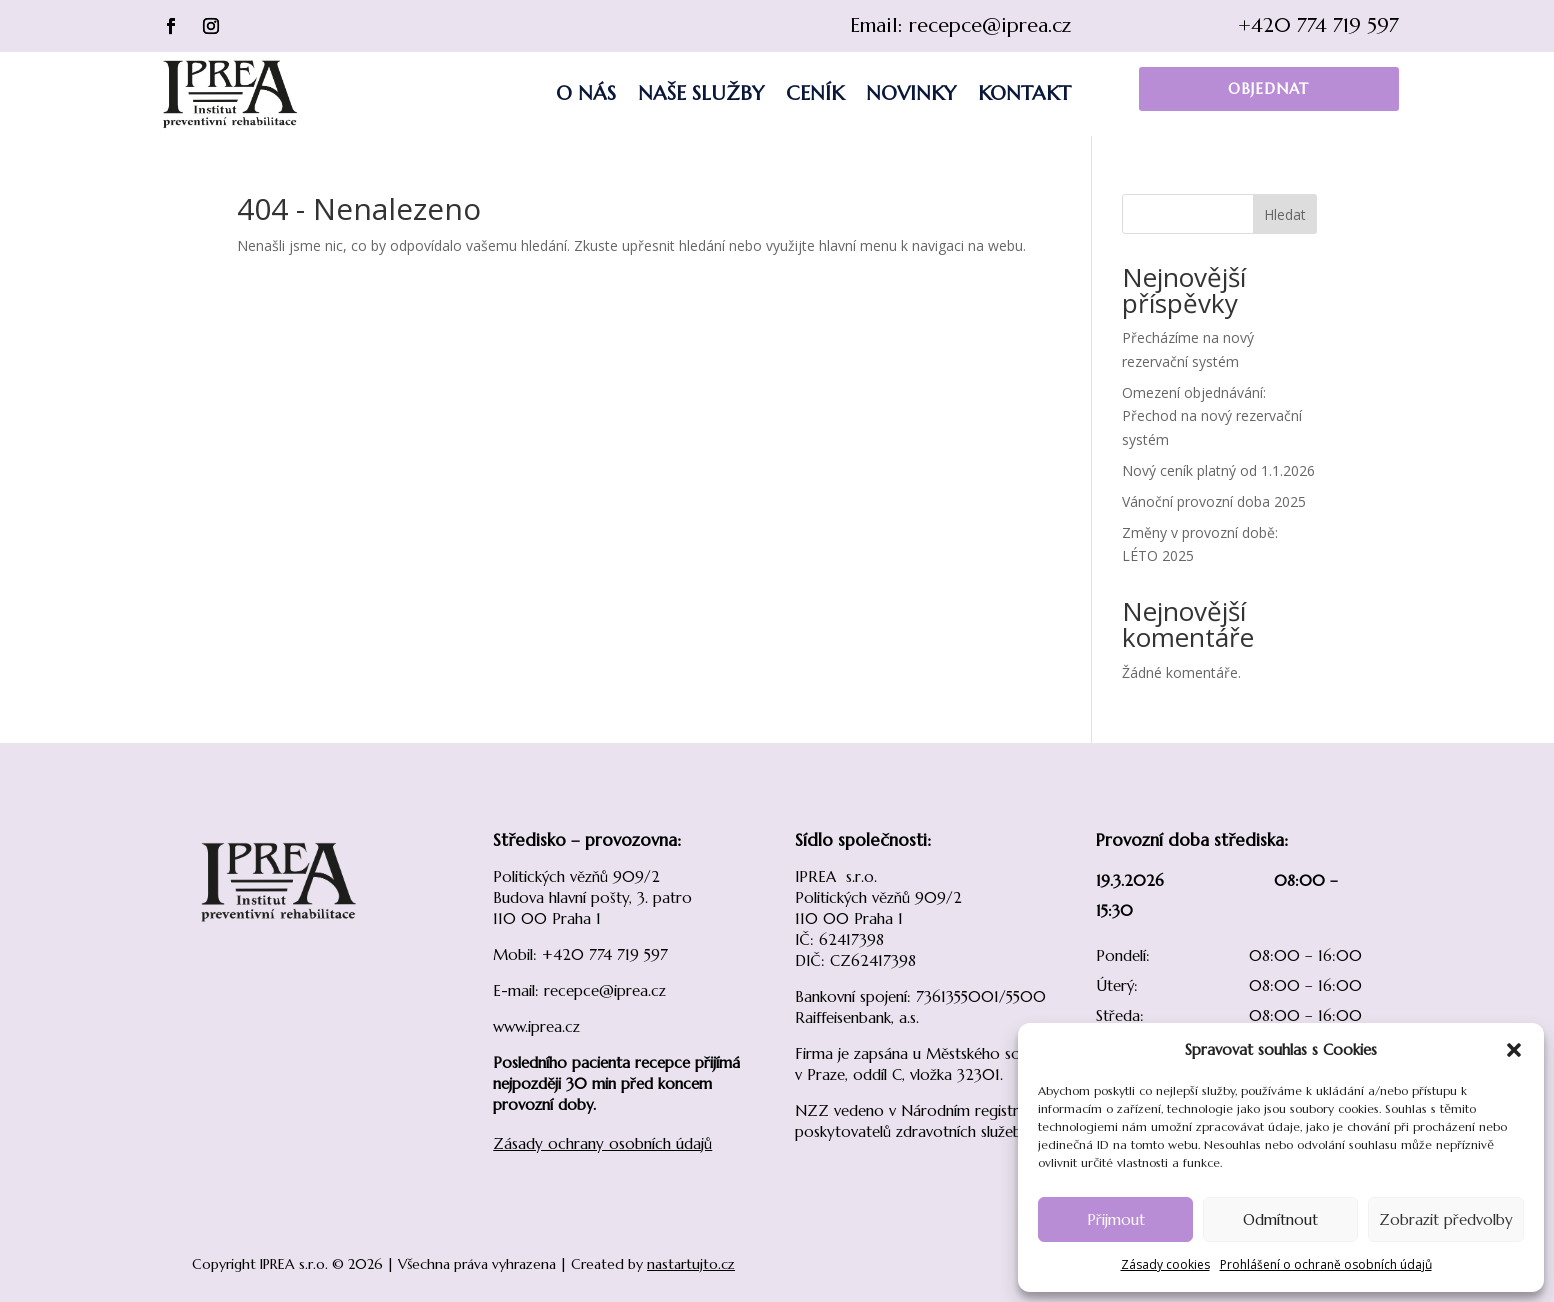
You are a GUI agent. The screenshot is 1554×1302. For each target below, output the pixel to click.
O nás (586, 93)
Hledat (1285, 214)
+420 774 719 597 (1318, 25)
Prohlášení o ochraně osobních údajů (1326, 1264)
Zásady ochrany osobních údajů (602, 1143)
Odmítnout (1280, 1219)
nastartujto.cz (691, 1264)
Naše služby (701, 93)
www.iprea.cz (536, 1026)
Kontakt (1024, 93)
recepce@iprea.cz (990, 25)
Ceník (815, 93)
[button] (1514, 1050)
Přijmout (1116, 1219)
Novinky (911, 93)
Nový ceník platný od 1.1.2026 (1218, 470)
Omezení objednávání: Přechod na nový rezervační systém (1212, 416)
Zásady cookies (1165, 1264)
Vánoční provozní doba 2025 (1214, 501)
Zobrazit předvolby (1446, 1219)
